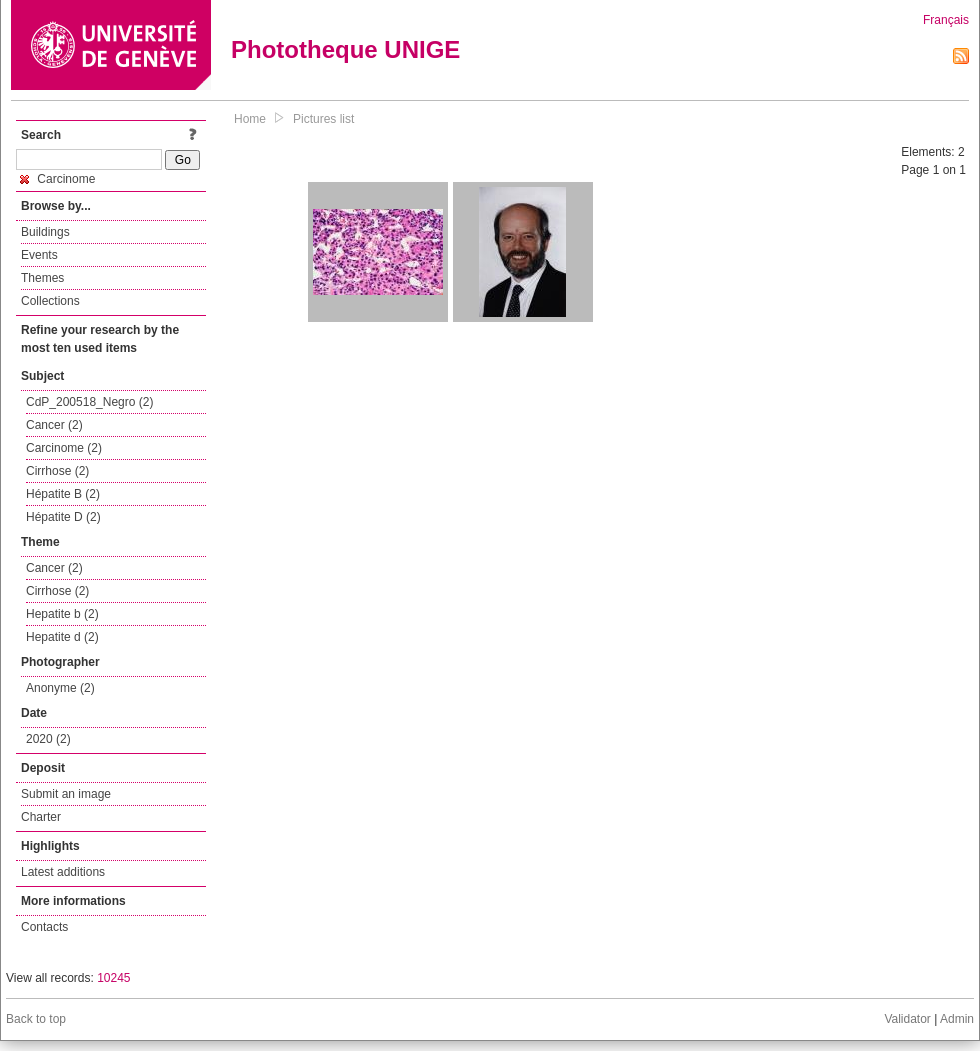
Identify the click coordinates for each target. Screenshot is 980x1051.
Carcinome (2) (64, 448)
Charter (41, 817)
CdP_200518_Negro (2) (89, 402)
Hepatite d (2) (62, 637)
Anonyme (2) (60, 688)
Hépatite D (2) (63, 517)
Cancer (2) (54, 425)
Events (39, 255)
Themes (42, 278)
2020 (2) (48, 739)
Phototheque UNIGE (345, 49)
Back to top (36, 1019)
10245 (113, 978)
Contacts (44, 927)
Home (250, 119)
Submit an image (66, 794)
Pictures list (323, 119)
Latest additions (63, 872)
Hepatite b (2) (62, 614)
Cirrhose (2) (57, 471)
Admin (957, 1019)
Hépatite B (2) (63, 494)
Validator (907, 1019)
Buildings (45, 232)
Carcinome (57, 179)
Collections (50, 301)
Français (946, 20)
